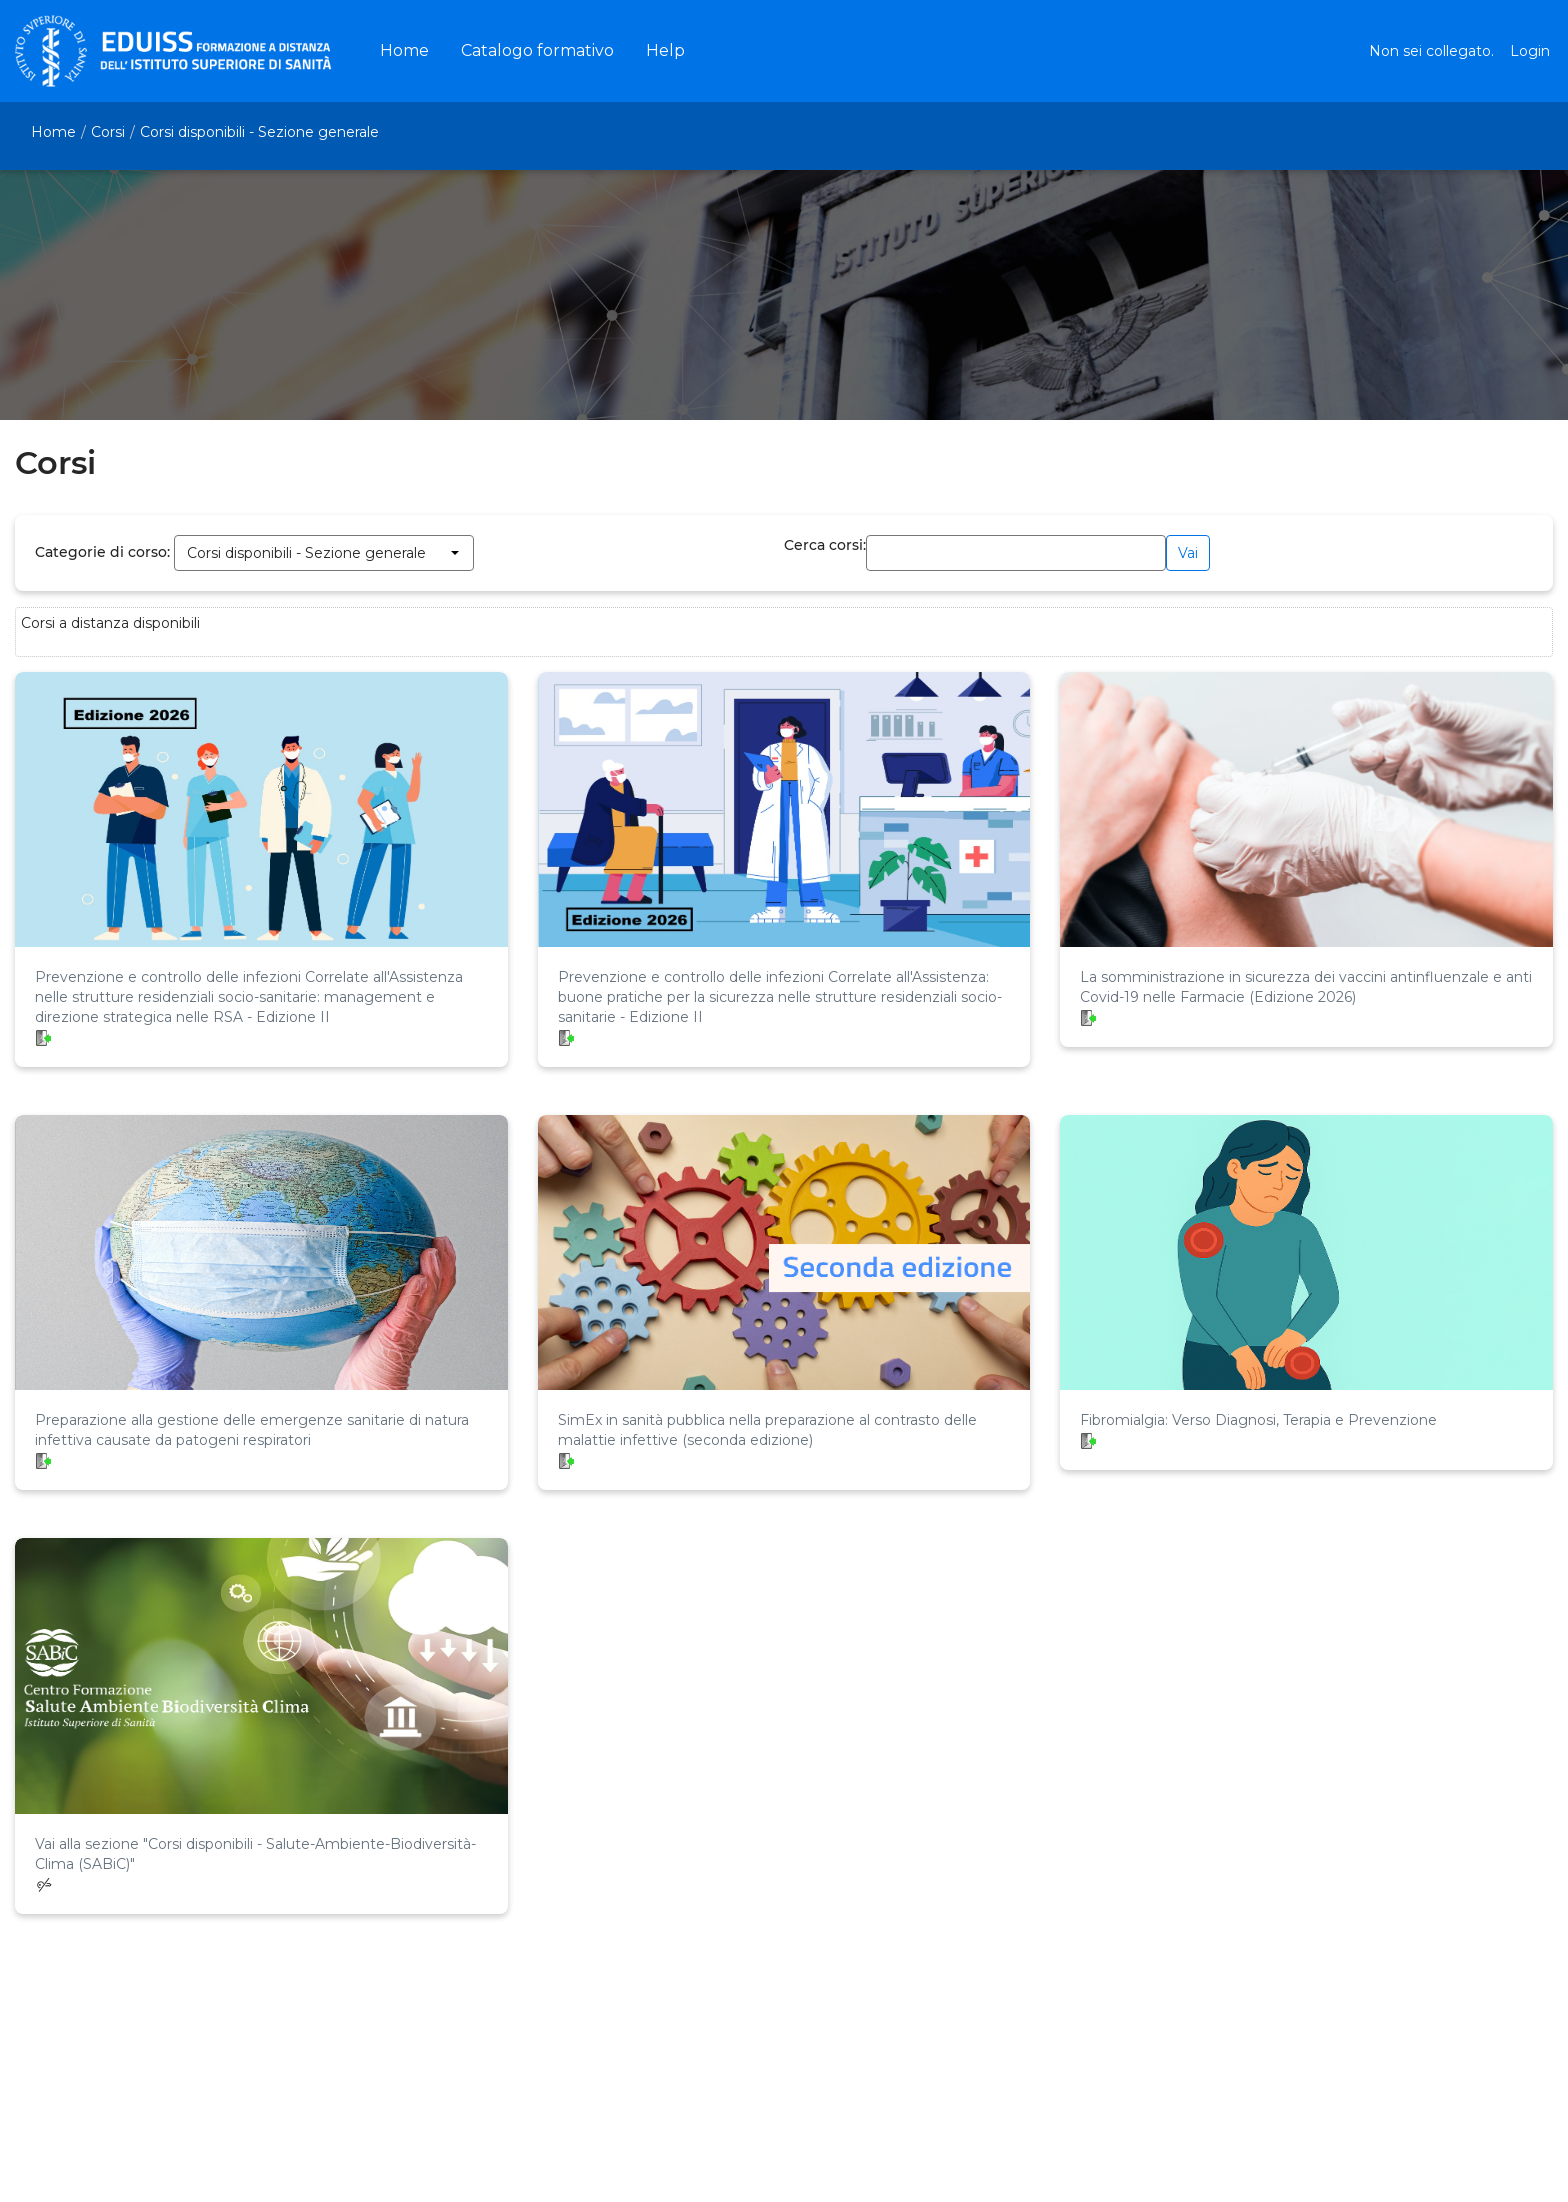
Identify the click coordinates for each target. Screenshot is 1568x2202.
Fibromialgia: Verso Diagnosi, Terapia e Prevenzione (1258, 1420)
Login (1530, 51)
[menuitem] (404, 51)
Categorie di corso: (102, 552)
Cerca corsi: (825, 545)
